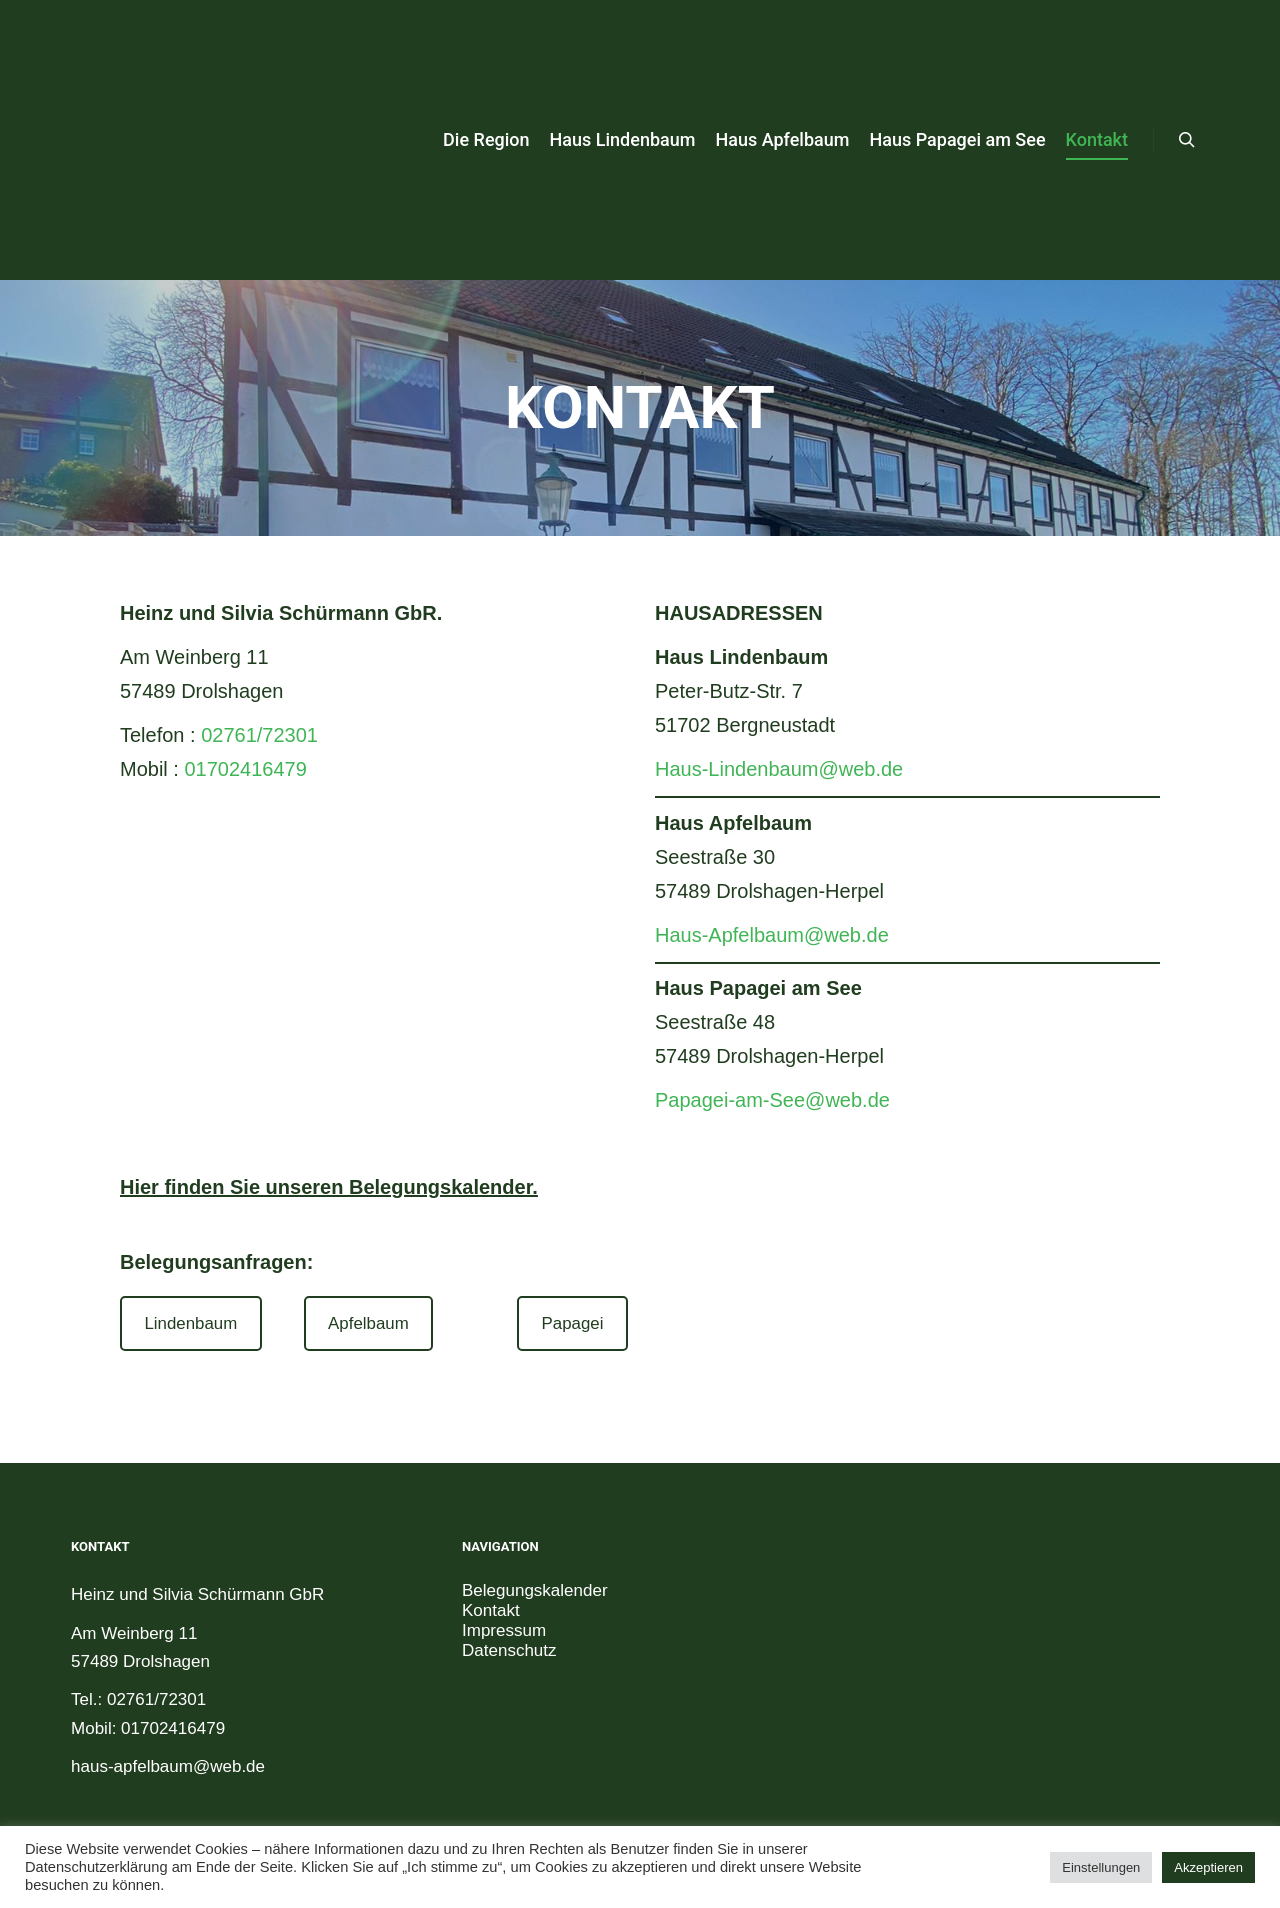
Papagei (573, 1323)
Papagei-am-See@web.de (772, 1100)
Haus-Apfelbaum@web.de (772, 935)
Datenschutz (509, 1650)
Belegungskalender (535, 1590)
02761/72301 (259, 735)
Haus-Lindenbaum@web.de (779, 769)
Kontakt (491, 1610)
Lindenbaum (190, 1323)
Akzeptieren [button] (1208, 1867)
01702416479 (245, 769)
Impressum (504, 1630)
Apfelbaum (368, 1323)
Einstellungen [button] (1101, 1867)
